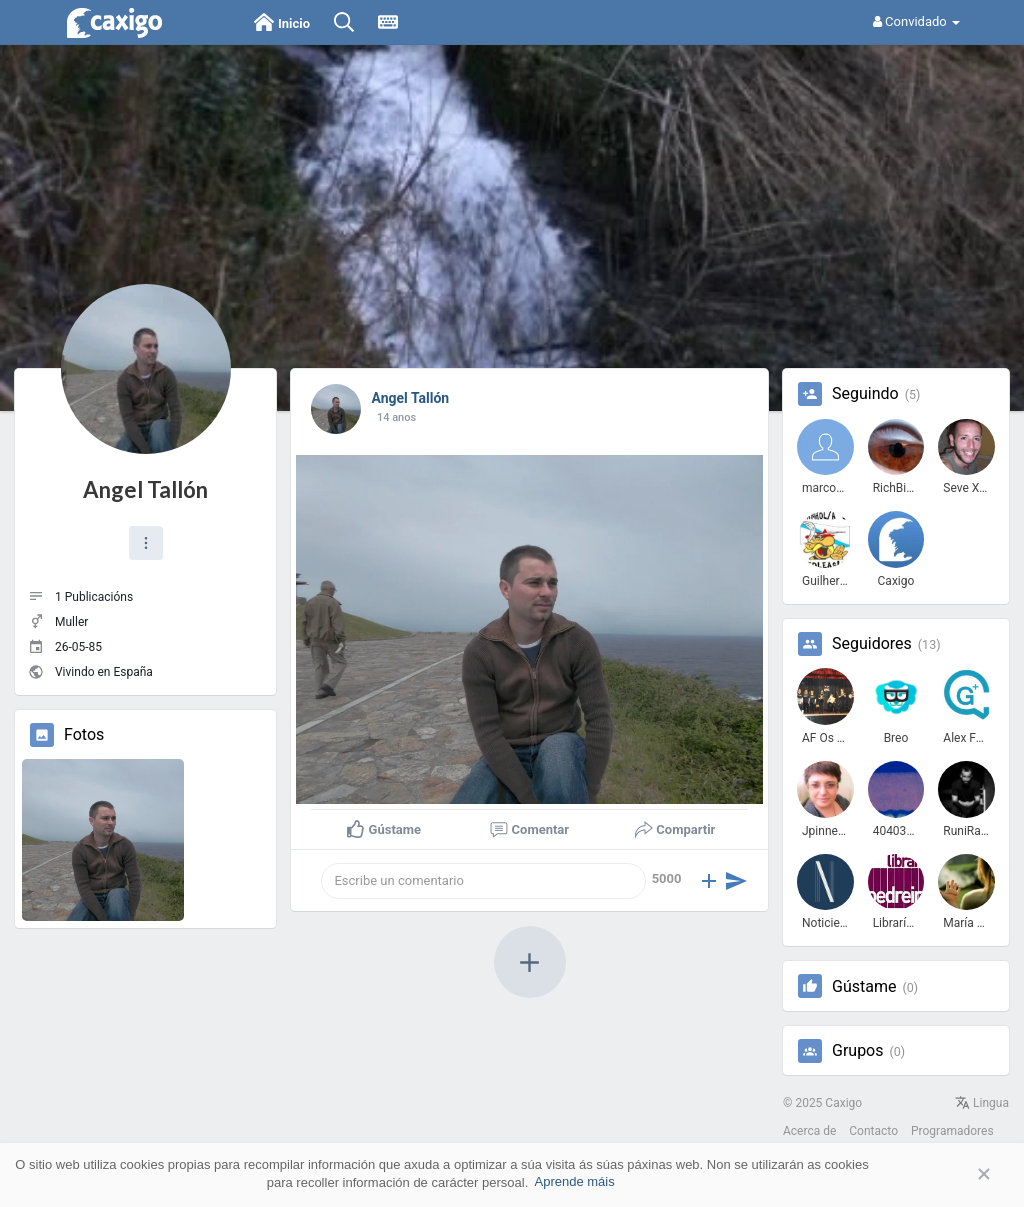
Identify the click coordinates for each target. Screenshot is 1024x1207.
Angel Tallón (145, 489)
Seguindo (865, 394)
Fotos (84, 735)
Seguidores (872, 644)
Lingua (982, 1103)
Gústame (864, 987)
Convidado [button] (916, 21)
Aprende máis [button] (574, 1181)
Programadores (952, 1131)
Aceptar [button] (954, 1174)
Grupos (858, 1051)
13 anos (396, 417)
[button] (146, 543)
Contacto (873, 1131)
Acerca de (809, 1131)
